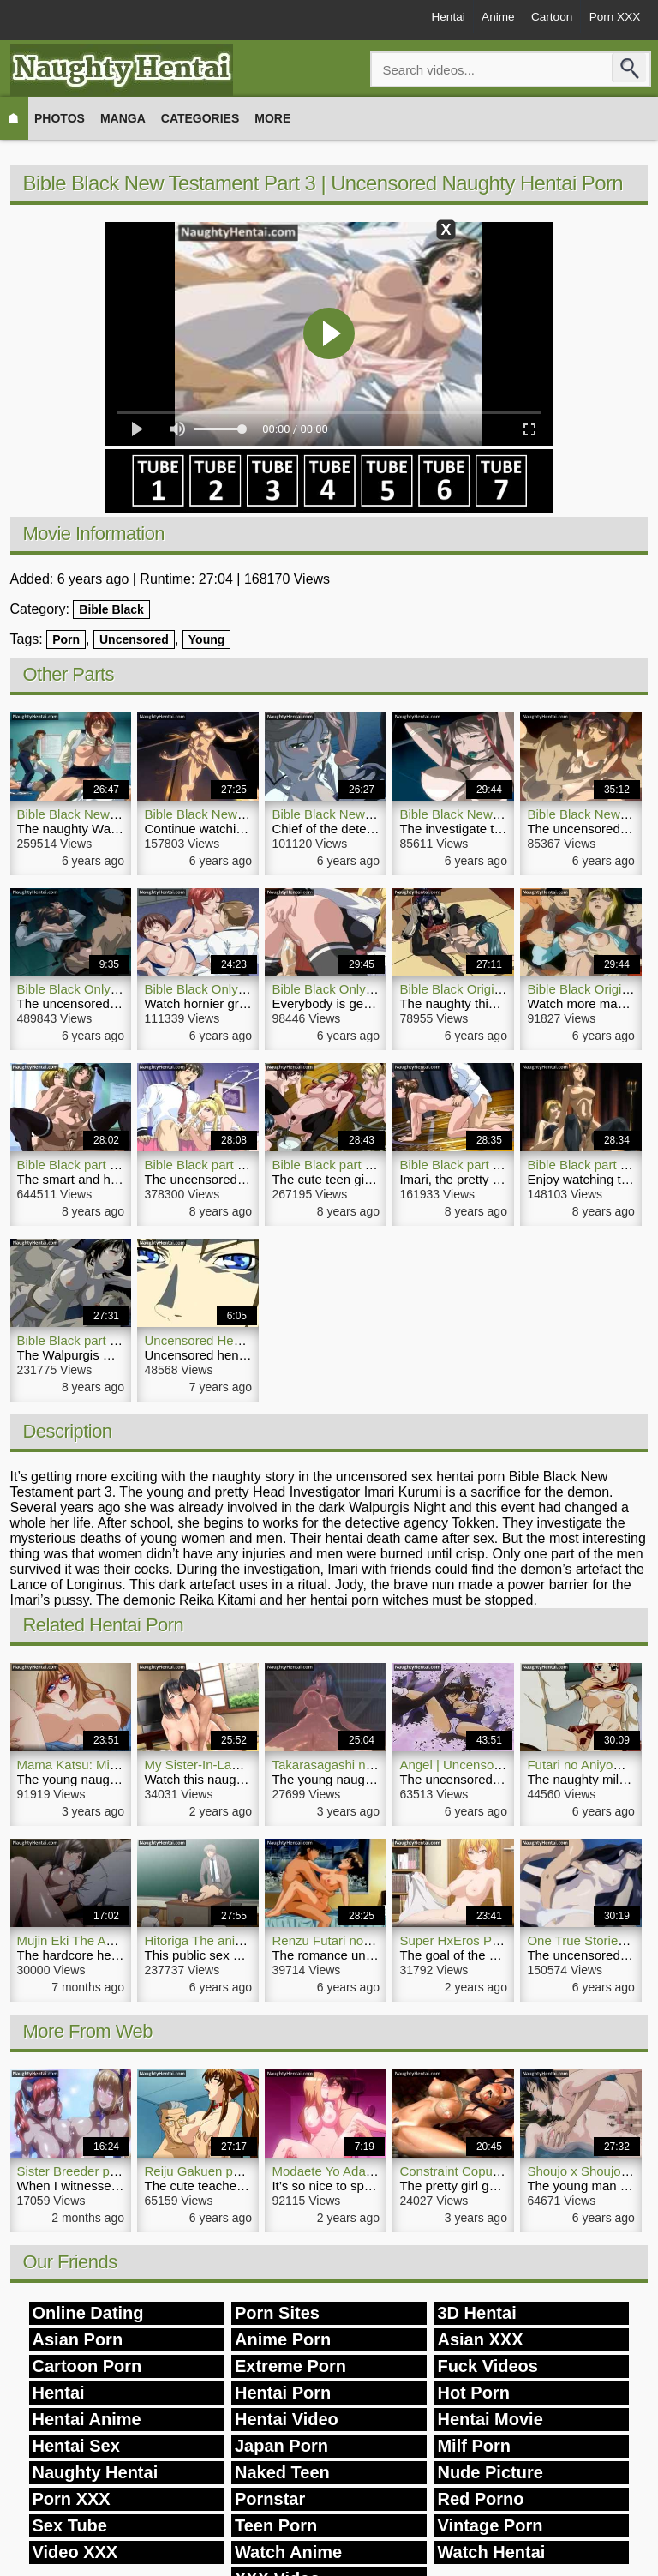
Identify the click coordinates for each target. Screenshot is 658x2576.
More (272, 118)
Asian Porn (78, 2339)
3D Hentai (476, 2312)
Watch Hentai (491, 2552)
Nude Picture (489, 2472)
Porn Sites (277, 2312)
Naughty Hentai (96, 2472)
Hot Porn (473, 2392)
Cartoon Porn (87, 2366)
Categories (200, 118)
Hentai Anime (87, 2419)
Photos (59, 118)
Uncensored (134, 639)
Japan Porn (281, 2445)
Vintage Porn (489, 2525)
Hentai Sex (76, 2445)
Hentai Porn (283, 2392)
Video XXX (75, 2552)
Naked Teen (282, 2472)
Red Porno (480, 2498)
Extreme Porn (290, 2366)
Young (206, 639)
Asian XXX (480, 2339)
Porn (66, 639)
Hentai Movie (489, 2419)
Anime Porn (283, 2339)
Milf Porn (474, 2445)
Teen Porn (276, 2525)
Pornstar (270, 2498)
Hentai (427, 19)
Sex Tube (70, 2525)
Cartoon (542, 19)
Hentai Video (286, 2419)
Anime (482, 19)
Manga (123, 118)
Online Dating (88, 2312)
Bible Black (111, 609)
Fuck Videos (487, 2366)
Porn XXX (611, 19)
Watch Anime (288, 2552)
